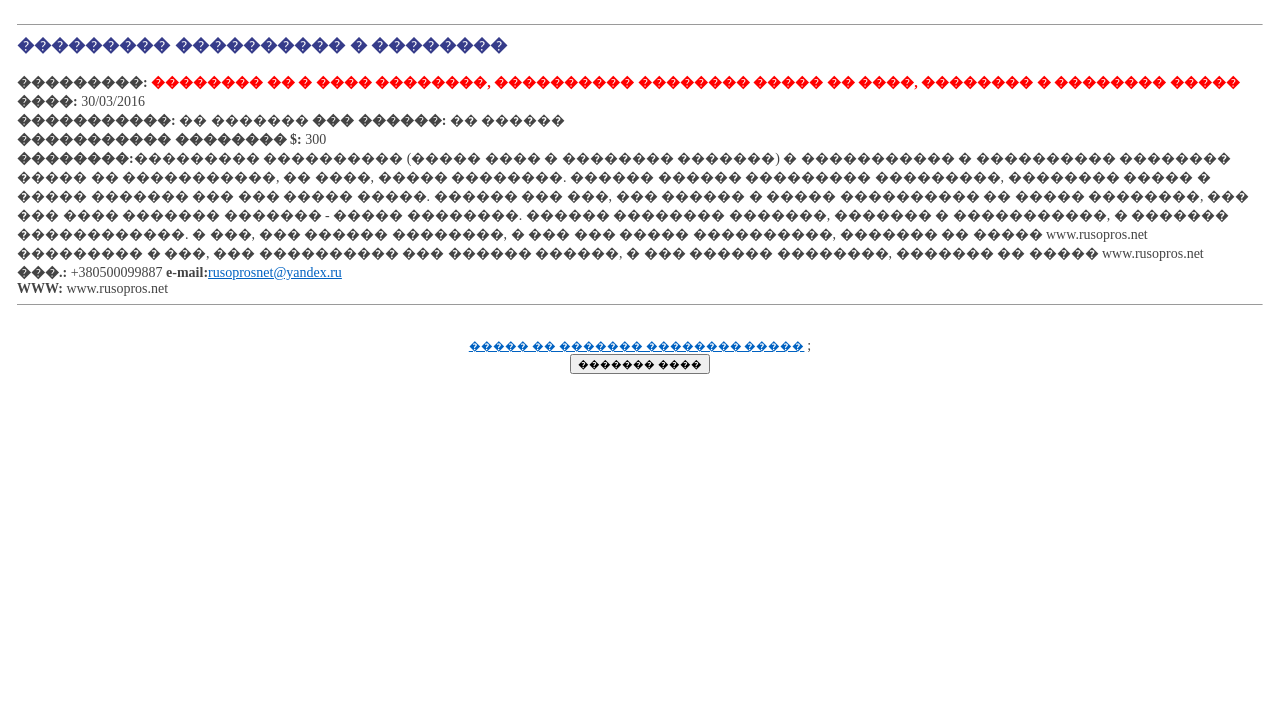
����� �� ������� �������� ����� (637, 346)
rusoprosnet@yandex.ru (275, 272)
